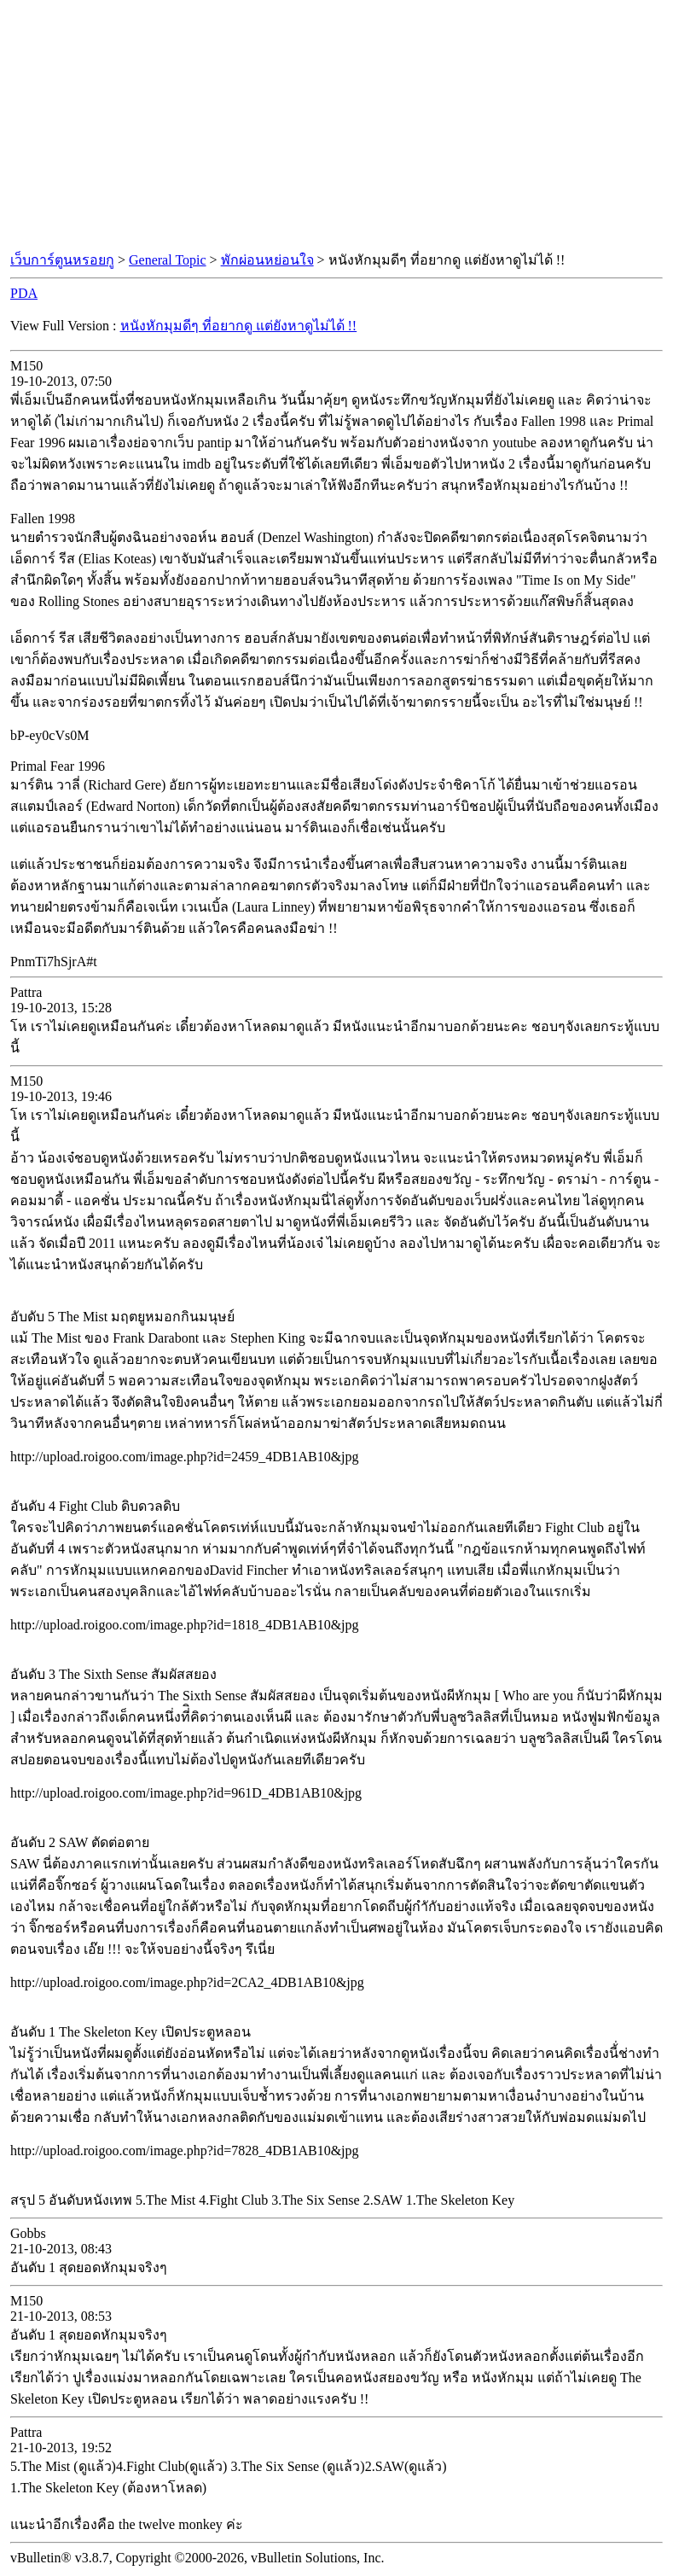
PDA (24, 293)
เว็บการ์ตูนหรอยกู (62, 260)
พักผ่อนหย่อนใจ (267, 260)
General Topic (167, 260)
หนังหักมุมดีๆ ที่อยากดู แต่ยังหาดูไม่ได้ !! (238, 325)
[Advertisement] (337, 126)
